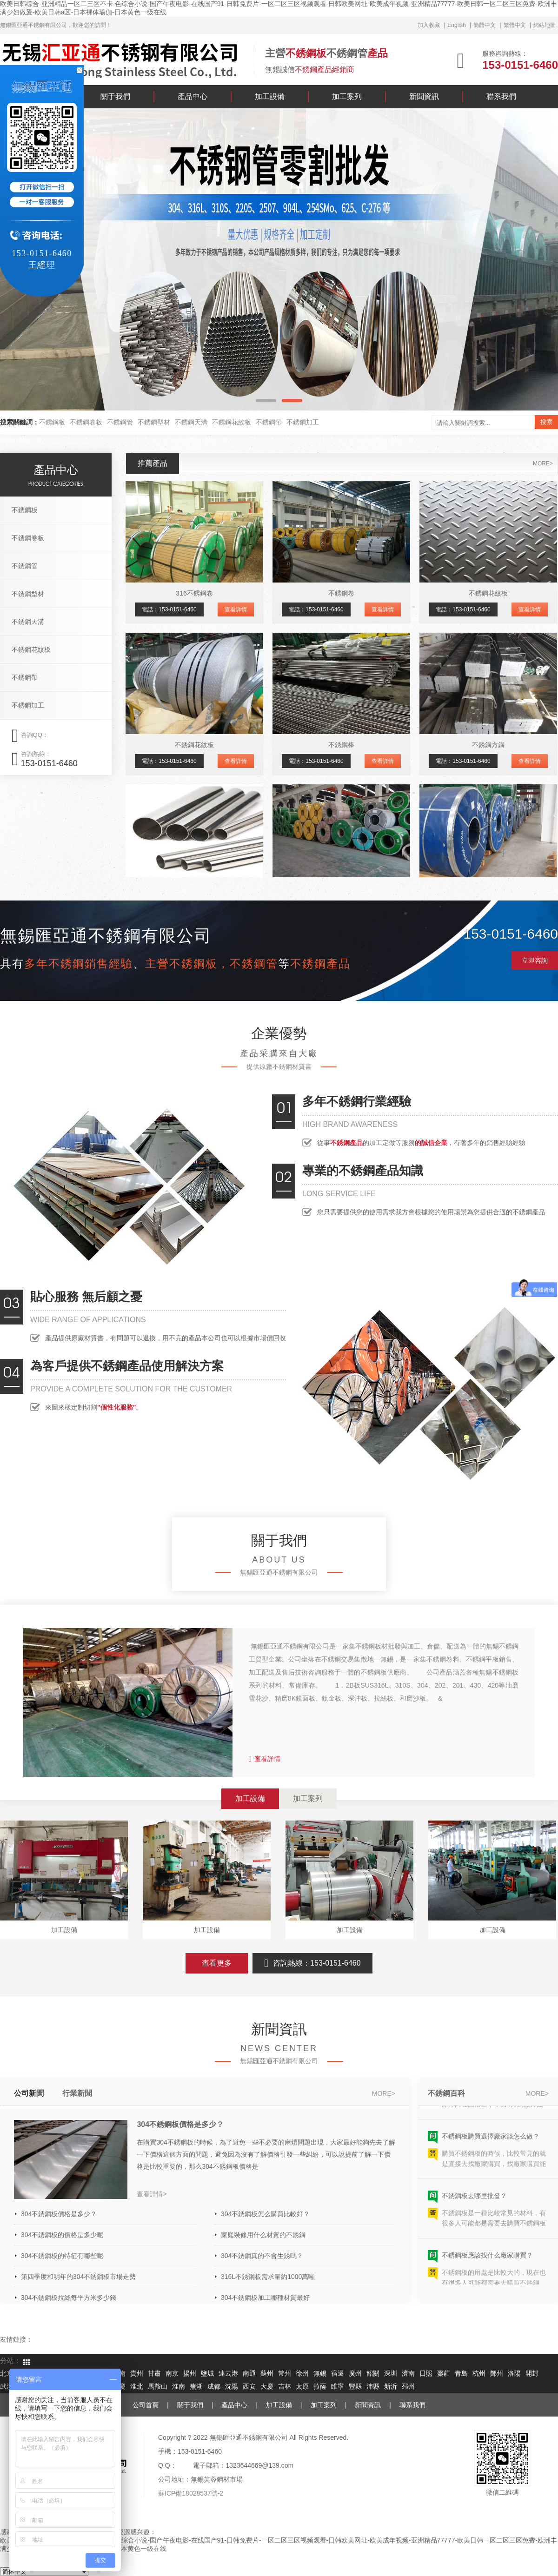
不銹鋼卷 (341, 593)
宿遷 (337, 2373)
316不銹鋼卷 (194, 593)
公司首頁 (146, 2405)
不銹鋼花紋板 (231, 422)
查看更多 (217, 1963)
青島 (461, 2373)
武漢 (6, 2386)
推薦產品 (152, 463)
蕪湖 (196, 2386)
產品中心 (192, 96)
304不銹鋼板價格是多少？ (180, 2124)
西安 (249, 2386)
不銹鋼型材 (154, 422)
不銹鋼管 (120, 422)
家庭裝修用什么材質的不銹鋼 (263, 2234)
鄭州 (496, 2373)
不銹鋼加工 (302, 422)
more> (543, 463)
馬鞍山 (157, 2386)
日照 (425, 2373)
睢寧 (337, 2386)
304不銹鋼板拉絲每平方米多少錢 (68, 2297)
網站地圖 (544, 25)
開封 (531, 2373)
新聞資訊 (424, 96)
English (456, 25)
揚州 (189, 2373)
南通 (249, 2373)
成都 (213, 2386)
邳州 (408, 2386)
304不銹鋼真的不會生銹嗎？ (262, 2255)
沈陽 (231, 2386)
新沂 (390, 2386)
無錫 (319, 2373)
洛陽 (514, 2373)
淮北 (136, 2386)
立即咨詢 (535, 960)
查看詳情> (151, 2194)
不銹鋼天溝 (191, 422)
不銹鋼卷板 (86, 422)
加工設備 (270, 96)
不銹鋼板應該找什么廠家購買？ (487, 2260)
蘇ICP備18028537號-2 (190, 2493)
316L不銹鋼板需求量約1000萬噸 (268, 2276)
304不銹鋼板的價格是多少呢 (62, 2234)
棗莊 (443, 2373)
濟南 (408, 2373)
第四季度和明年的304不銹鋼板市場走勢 (78, 2276)
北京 (6, 2373)
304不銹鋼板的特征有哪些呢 (62, 2255)
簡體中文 (484, 25)
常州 (284, 2373)
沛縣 (372, 2386)
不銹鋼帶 (269, 422)
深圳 (390, 2373)
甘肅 (154, 2373)
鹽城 (207, 2373)
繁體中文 (515, 25)
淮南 (178, 2386)
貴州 (136, 2373)
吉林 (284, 2386)
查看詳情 (236, 609)
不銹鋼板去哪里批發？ (474, 2200)
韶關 (372, 2373)
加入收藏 (429, 25)
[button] (266, 400)
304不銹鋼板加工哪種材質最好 (265, 2297)
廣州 (355, 2373)
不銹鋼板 (52, 422)
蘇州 (266, 2373)
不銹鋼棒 (341, 744)
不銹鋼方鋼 (488, 744)
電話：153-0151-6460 (169, 609)
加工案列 (347, 96)
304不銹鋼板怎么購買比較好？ (265, 2214)
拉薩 (319, 2386)
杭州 (478, 2373)
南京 (172, 2373)
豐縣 (355, 2386)
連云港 (228, 2373)
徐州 (302, 2373)
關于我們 (115, 96)
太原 (302, 2386)
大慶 (266, 2386)
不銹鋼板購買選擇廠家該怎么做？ (490, 2141)
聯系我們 (501, 96)
